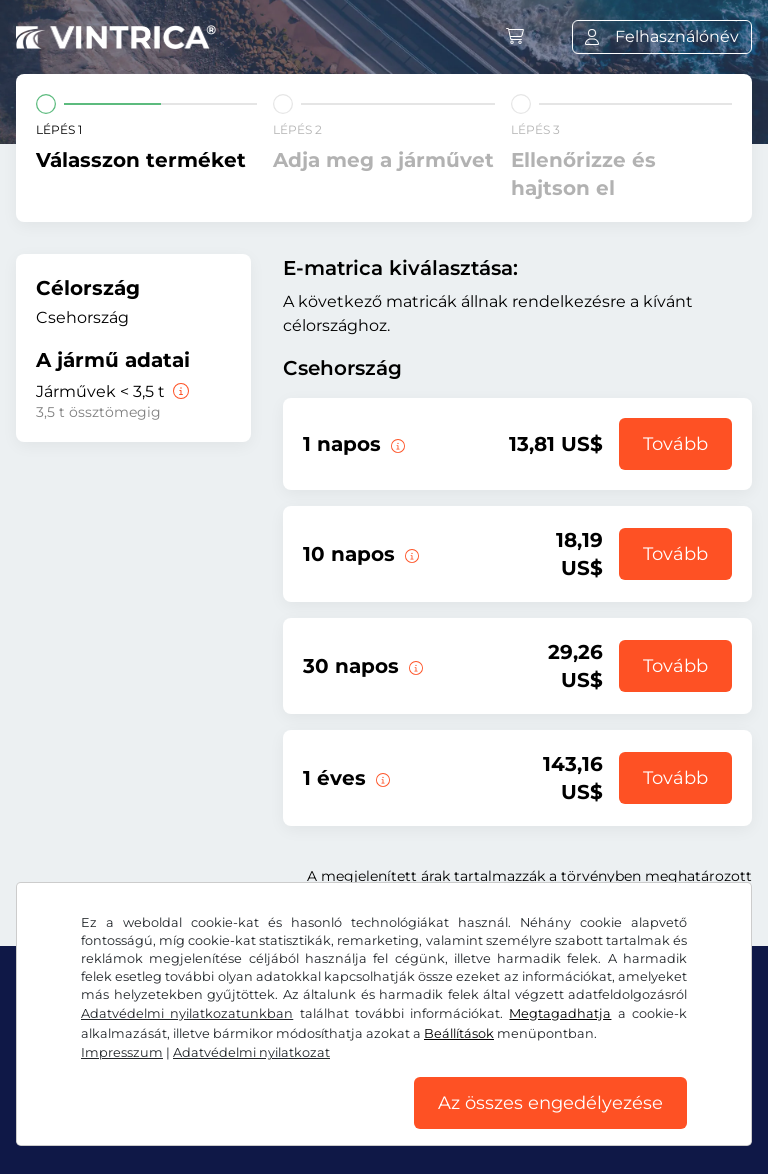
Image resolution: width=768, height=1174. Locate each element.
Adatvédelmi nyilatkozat (251, 1052)
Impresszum (122, 1052)
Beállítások (459, 1033)
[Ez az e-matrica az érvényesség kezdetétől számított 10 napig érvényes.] (410, 554)
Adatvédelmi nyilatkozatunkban (187, 1013)
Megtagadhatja (560, 1013)
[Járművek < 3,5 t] (179, 391)
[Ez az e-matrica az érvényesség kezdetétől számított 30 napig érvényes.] (414, 666)
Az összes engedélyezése (550, 1103)
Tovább (675, 444)
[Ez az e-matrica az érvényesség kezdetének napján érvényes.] (396, 444)
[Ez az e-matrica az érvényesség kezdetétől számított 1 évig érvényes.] (381, 778)
